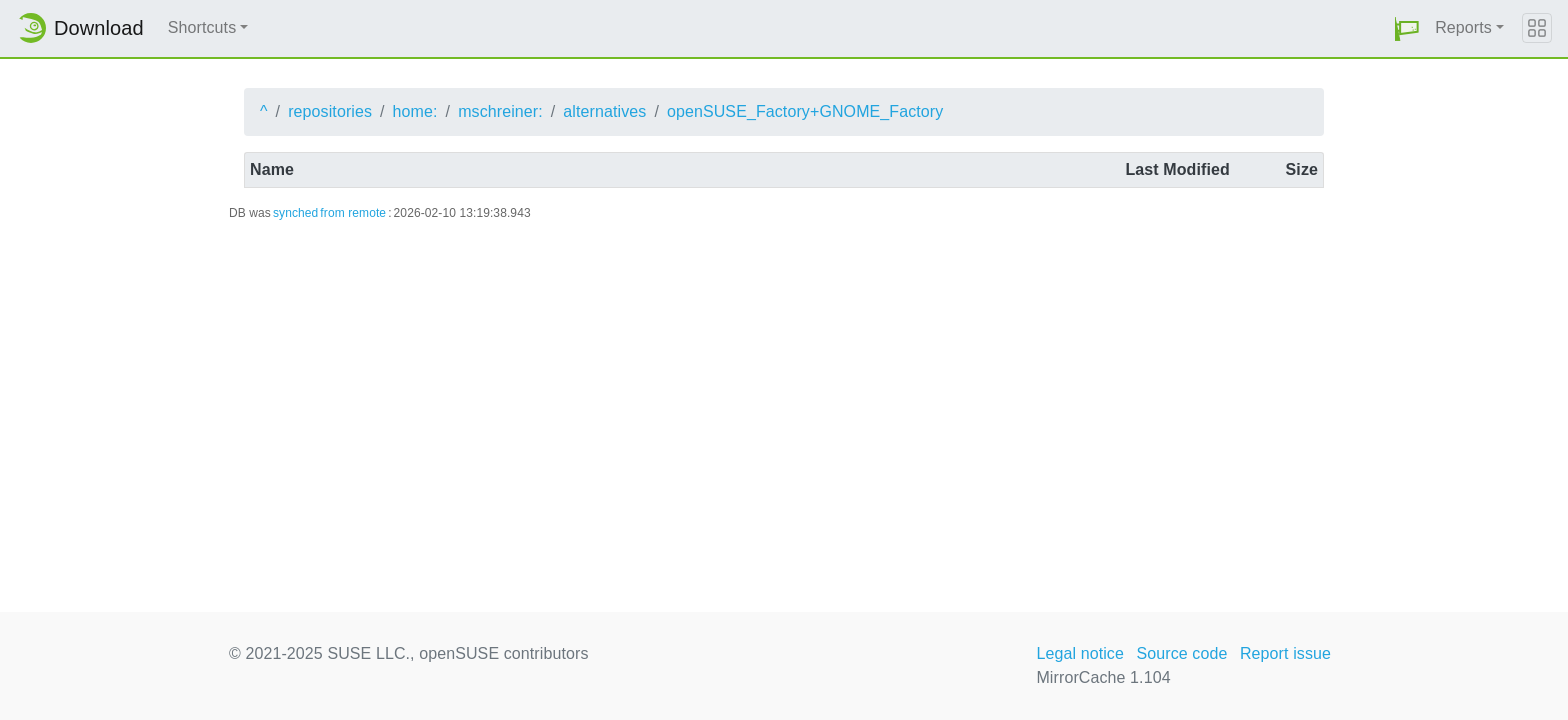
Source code (1181, 653)
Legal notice (1080, 653)
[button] (1407, 28)
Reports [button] (1463, 27)
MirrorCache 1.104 (1103, 677)
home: (415, 111)
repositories (330, 111)
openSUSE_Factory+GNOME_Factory (805, 111)
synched (295, 213)
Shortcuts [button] (202, 27)
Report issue (1285, 653)
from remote (353, 213)
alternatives (604, 111)
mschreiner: (500, 111)
